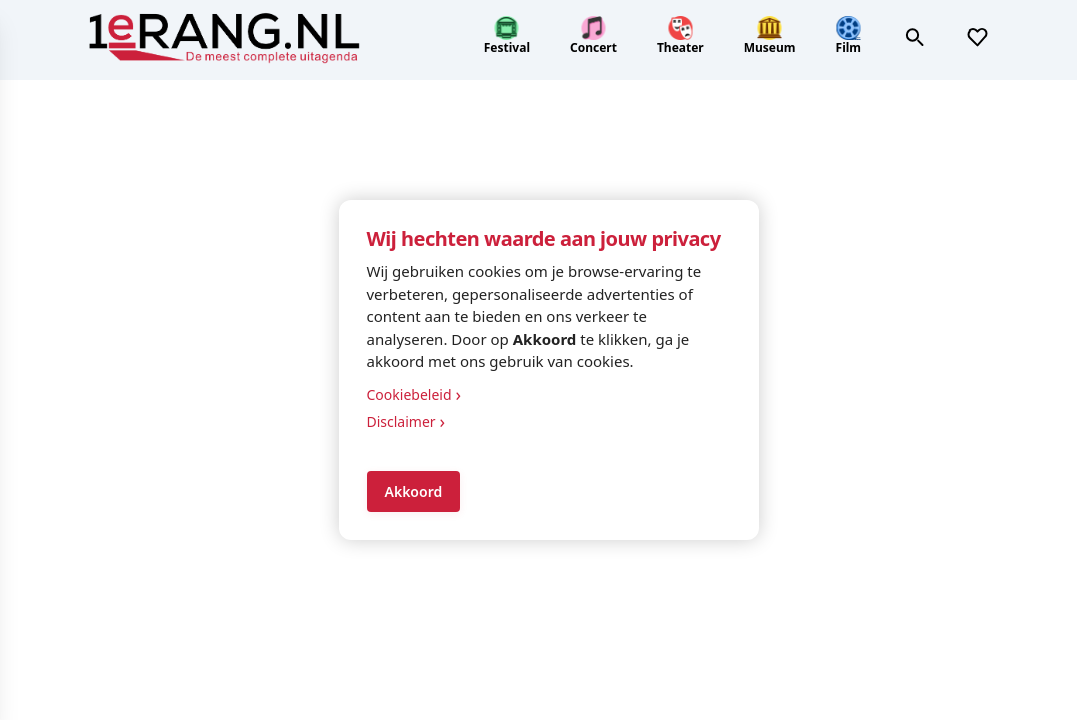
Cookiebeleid (414, 394)
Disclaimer (406, 421)
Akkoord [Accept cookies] (414, 491)
